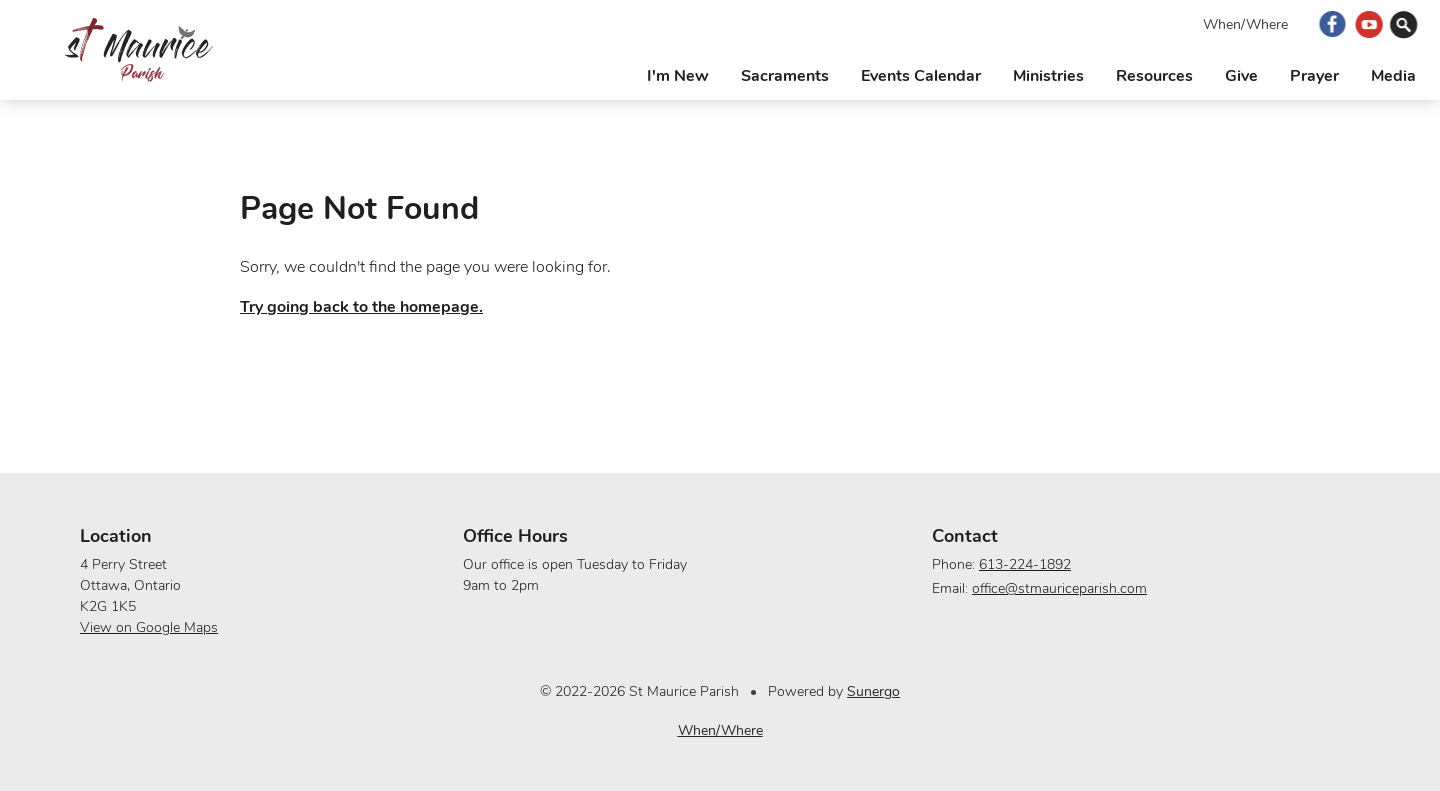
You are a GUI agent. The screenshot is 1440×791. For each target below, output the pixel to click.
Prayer (1314, 76)
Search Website (1405, 24)
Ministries (1048, 76)
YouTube (1369, 24)
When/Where (1245, 24)
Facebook (1333, 24)
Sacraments (785, 76)
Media (1393, 76)
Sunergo (873, 691)
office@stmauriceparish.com (1059, 588)
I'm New (678, 76)
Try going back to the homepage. (361, 307)
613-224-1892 (1025, 564)
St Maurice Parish (138, 50)
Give (1241, 76)
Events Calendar (921, 76)
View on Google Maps (149, 627)
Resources (1154, 76)
